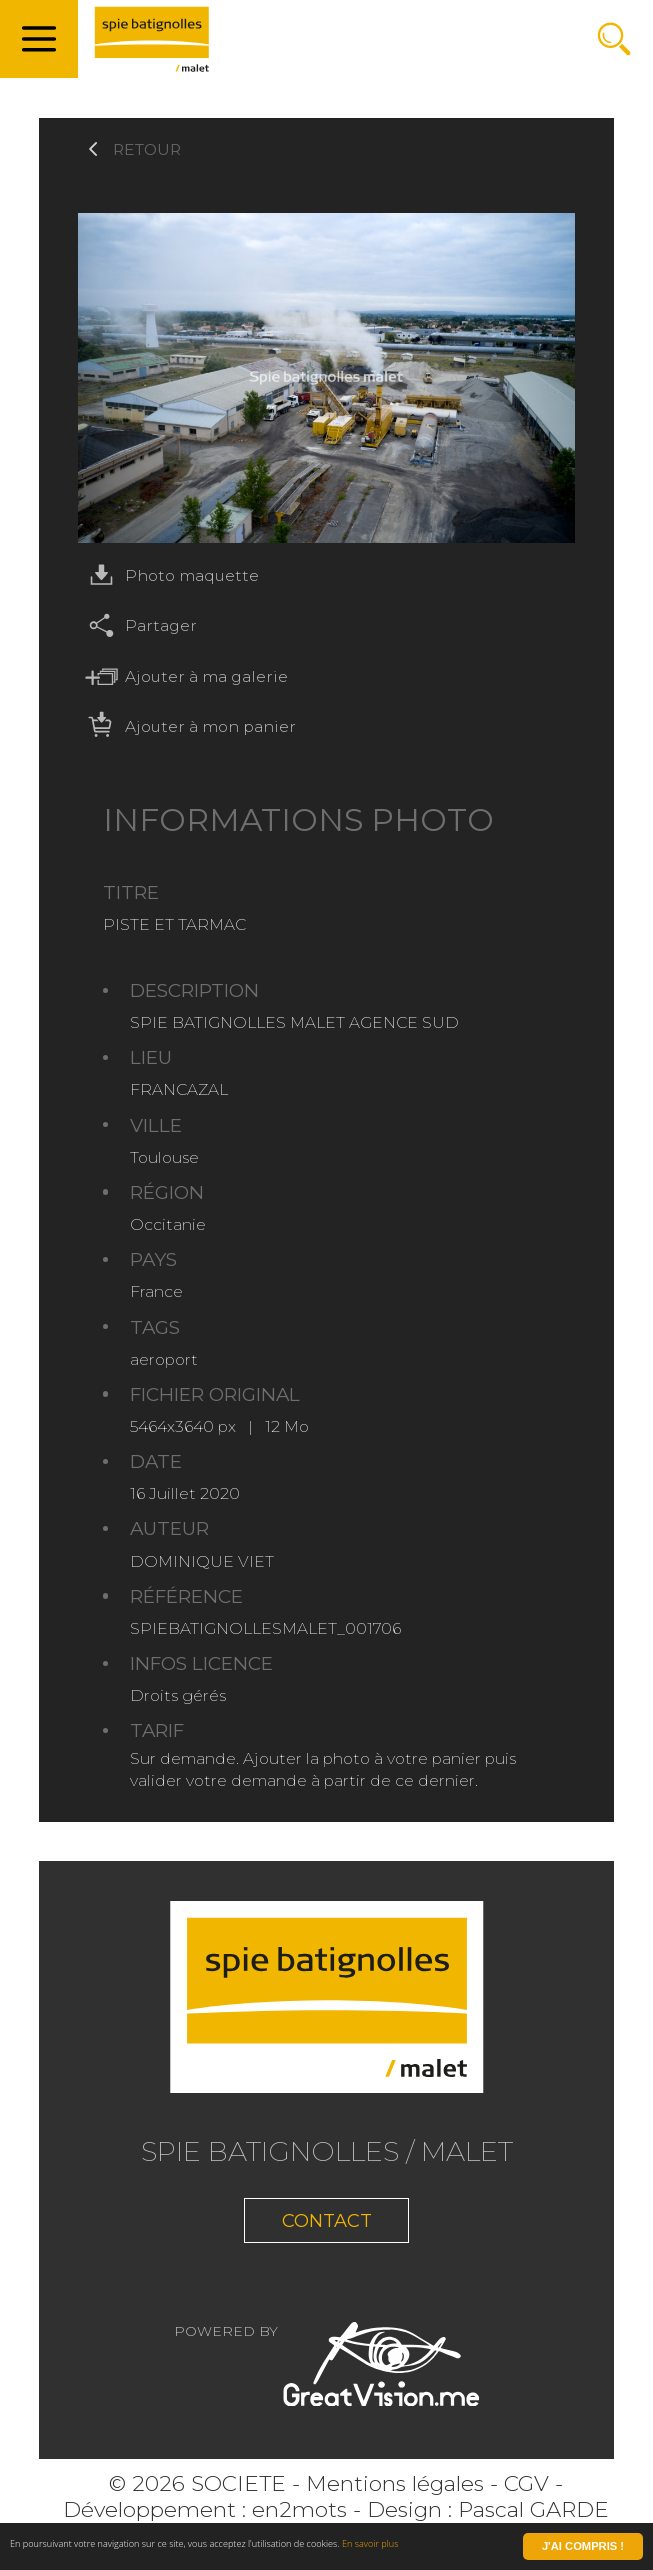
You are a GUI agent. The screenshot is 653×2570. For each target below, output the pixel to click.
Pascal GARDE (533, 2521)
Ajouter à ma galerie (183, 676)
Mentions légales (395, 2496)
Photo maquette (168, 576)
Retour (147, 149)
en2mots (299, 2521)
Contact (326, 2226)
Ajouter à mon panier (187, 726)
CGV (526, 2496)
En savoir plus (451, 2548)
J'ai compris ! (583, 2548)
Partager (137, 626)
